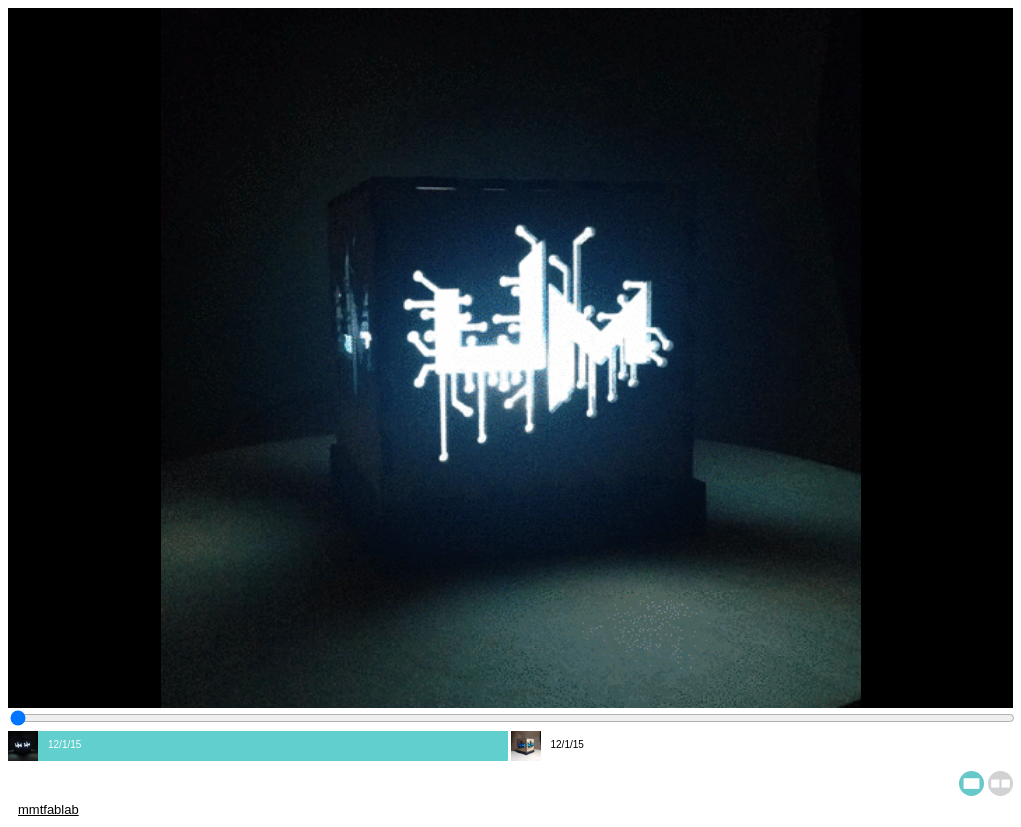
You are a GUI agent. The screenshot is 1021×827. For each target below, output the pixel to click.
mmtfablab (48, 809)
